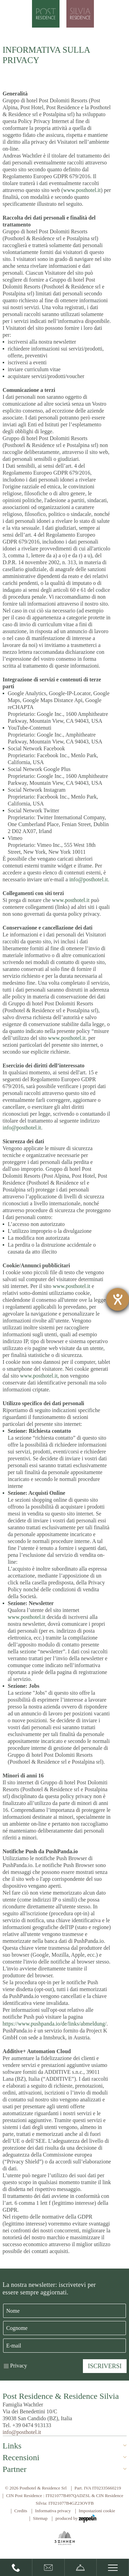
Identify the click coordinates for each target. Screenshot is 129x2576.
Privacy (18, 2366)
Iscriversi (104, 2366)
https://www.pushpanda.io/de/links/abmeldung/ (55, 2024)
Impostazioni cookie (97, 2510)
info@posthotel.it (88, 879)
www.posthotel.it (81, 190)
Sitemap (40, 2518)
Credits (21, 2510)
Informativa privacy (53, 2510)
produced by (75, 2519)
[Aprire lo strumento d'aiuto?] (117, 1299)
